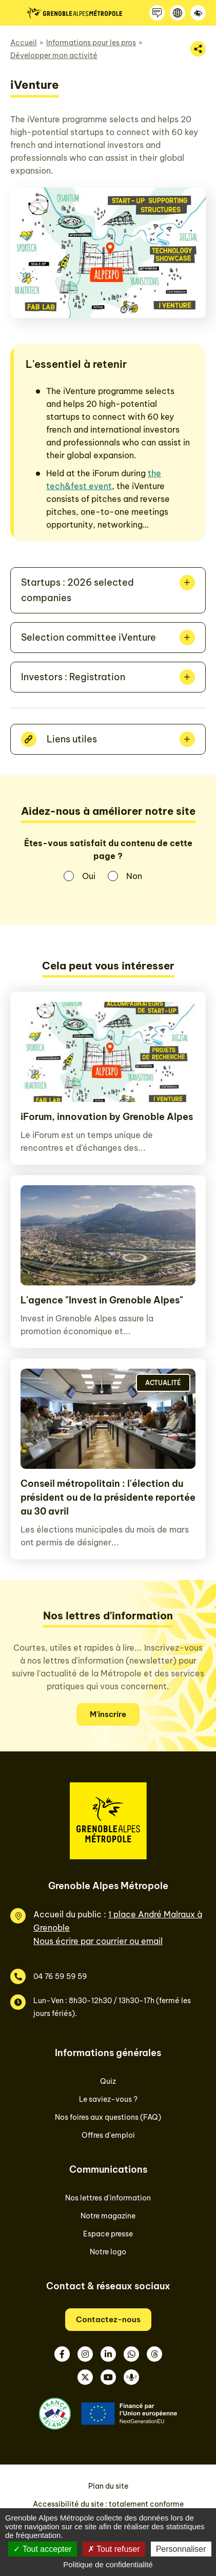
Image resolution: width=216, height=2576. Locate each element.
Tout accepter (42, 2549)
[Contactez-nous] (157, 13)
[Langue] (177, 13)
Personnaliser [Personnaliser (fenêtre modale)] (181, 2549)
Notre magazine (108, 2215)
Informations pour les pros (91, 42)
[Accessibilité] (198, 13)
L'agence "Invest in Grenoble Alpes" (102, 1300)
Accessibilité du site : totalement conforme (108, 2504)
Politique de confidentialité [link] (107, 2564)
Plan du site (108, 2486)
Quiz (108, 2081)
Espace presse (108, 2233)
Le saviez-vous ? (108, 2099)
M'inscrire (108, 1714)
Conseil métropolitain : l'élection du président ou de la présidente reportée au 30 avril (108, 1497)
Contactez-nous (108, 2319)
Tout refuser (114, 2549)
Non (134, 876)
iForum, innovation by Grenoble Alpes (107, 1117)
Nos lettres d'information (108, 2197)
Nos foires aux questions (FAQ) (108, 2117)
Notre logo (108, 2251)
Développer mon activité (53, 55)
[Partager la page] (198, 49)
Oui (88, 876)
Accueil (23, 42)
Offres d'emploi (108, 2135)
